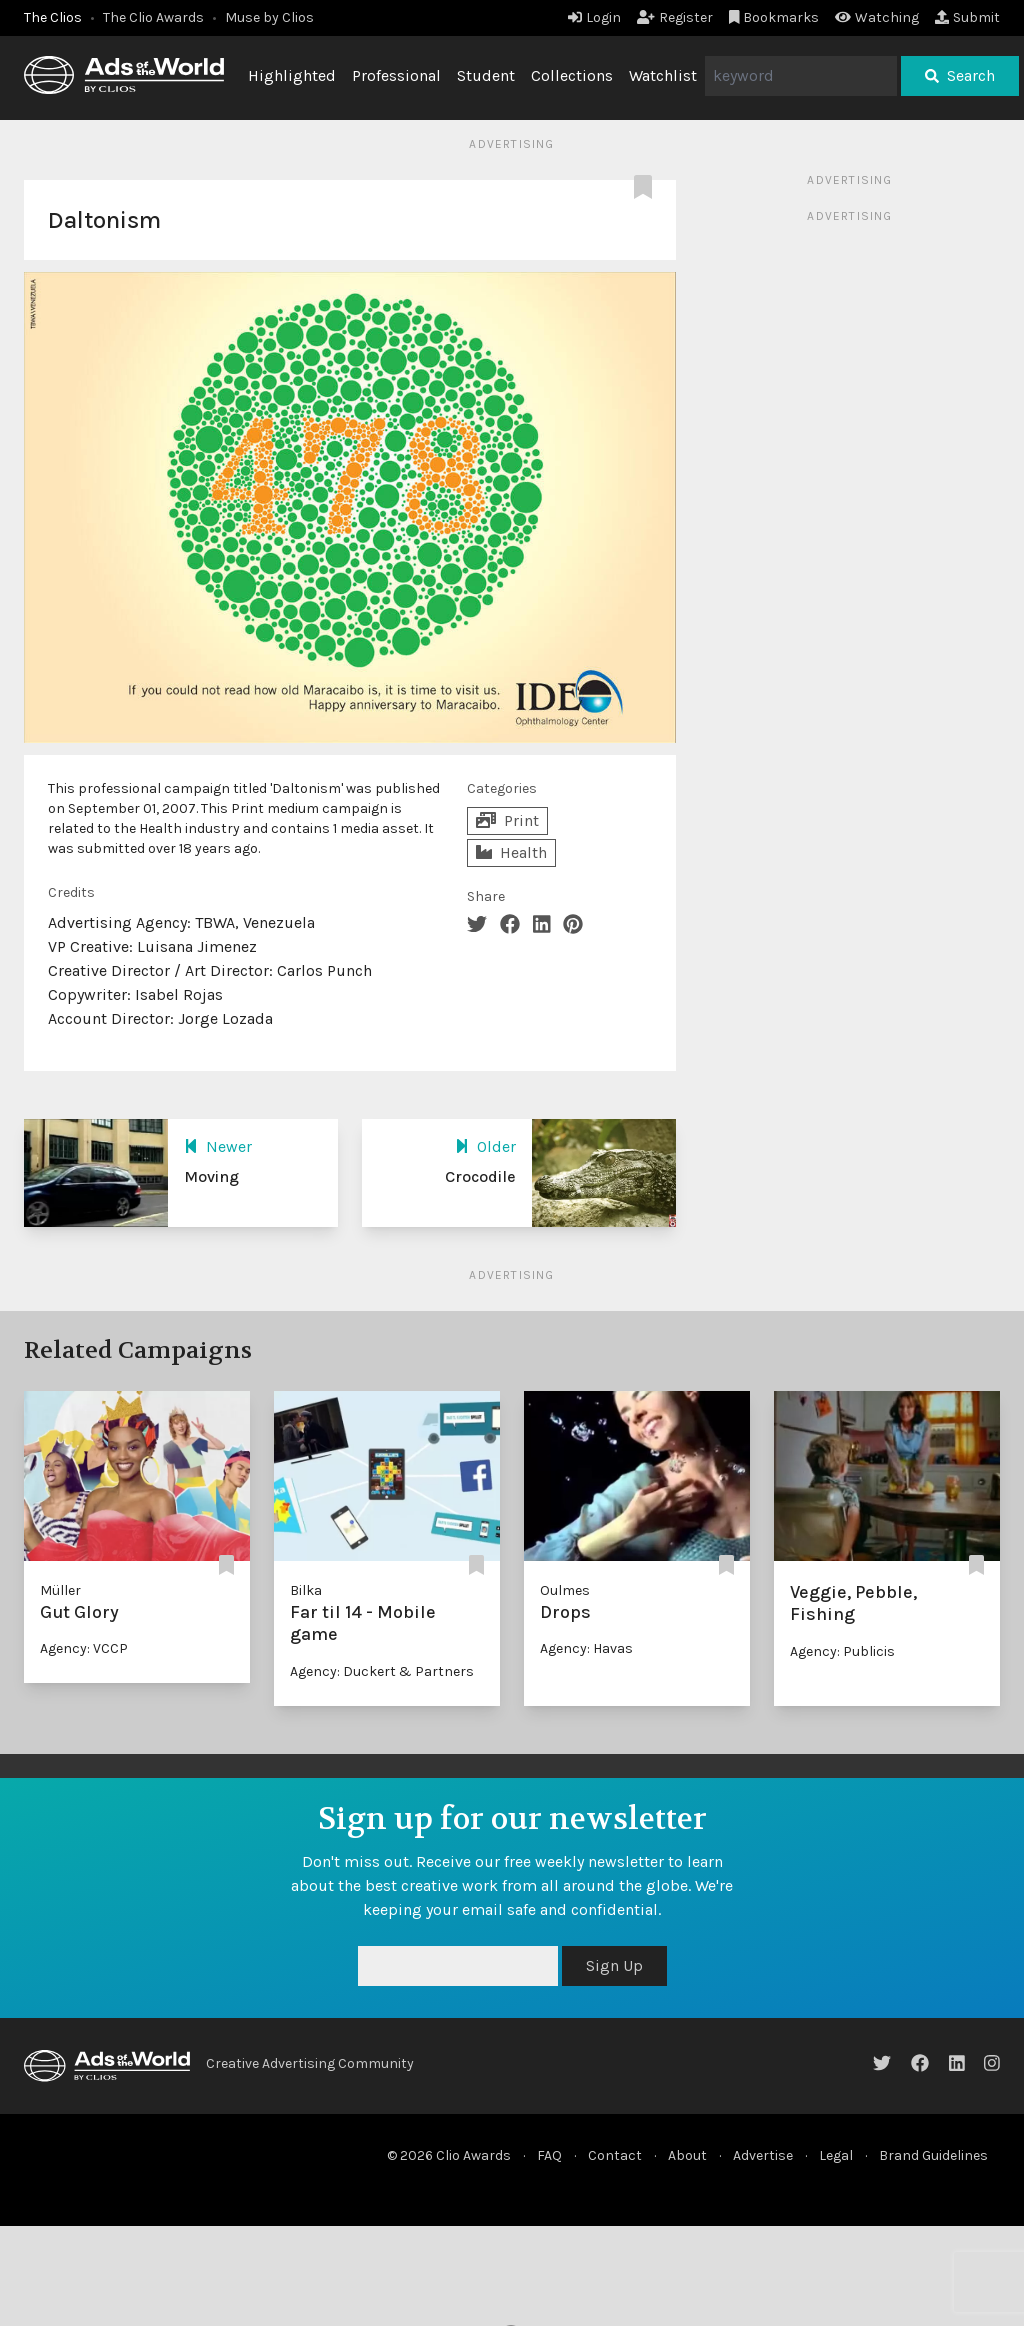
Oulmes (565, 1590)
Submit (967, 17)
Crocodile (480, 1176)
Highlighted (292, 75)
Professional (396, 75)
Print (507, 820)
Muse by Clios (269, 17)
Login (594, 17)
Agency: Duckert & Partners (382, 1671)
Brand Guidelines (933, 2155)
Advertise (763, 2155)
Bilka (306, 1590)
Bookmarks (774, 17)
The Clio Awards (153, 17)
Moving (211, 1176)
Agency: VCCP (84, 1648)
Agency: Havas (586, 1648)
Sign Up (614, 1965)
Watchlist (663, 75)
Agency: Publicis (842, 1651)
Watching (877, 17)
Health (511, 852)
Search (960, 75)
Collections (572, 75)
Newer (218, 1146)
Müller (60, 1590)
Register (675, 17)
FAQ (549, 2155)
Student (486, 75)
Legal (836, 2155)
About (687, 2155)
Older (485, 1146)
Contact (615, 2155)
